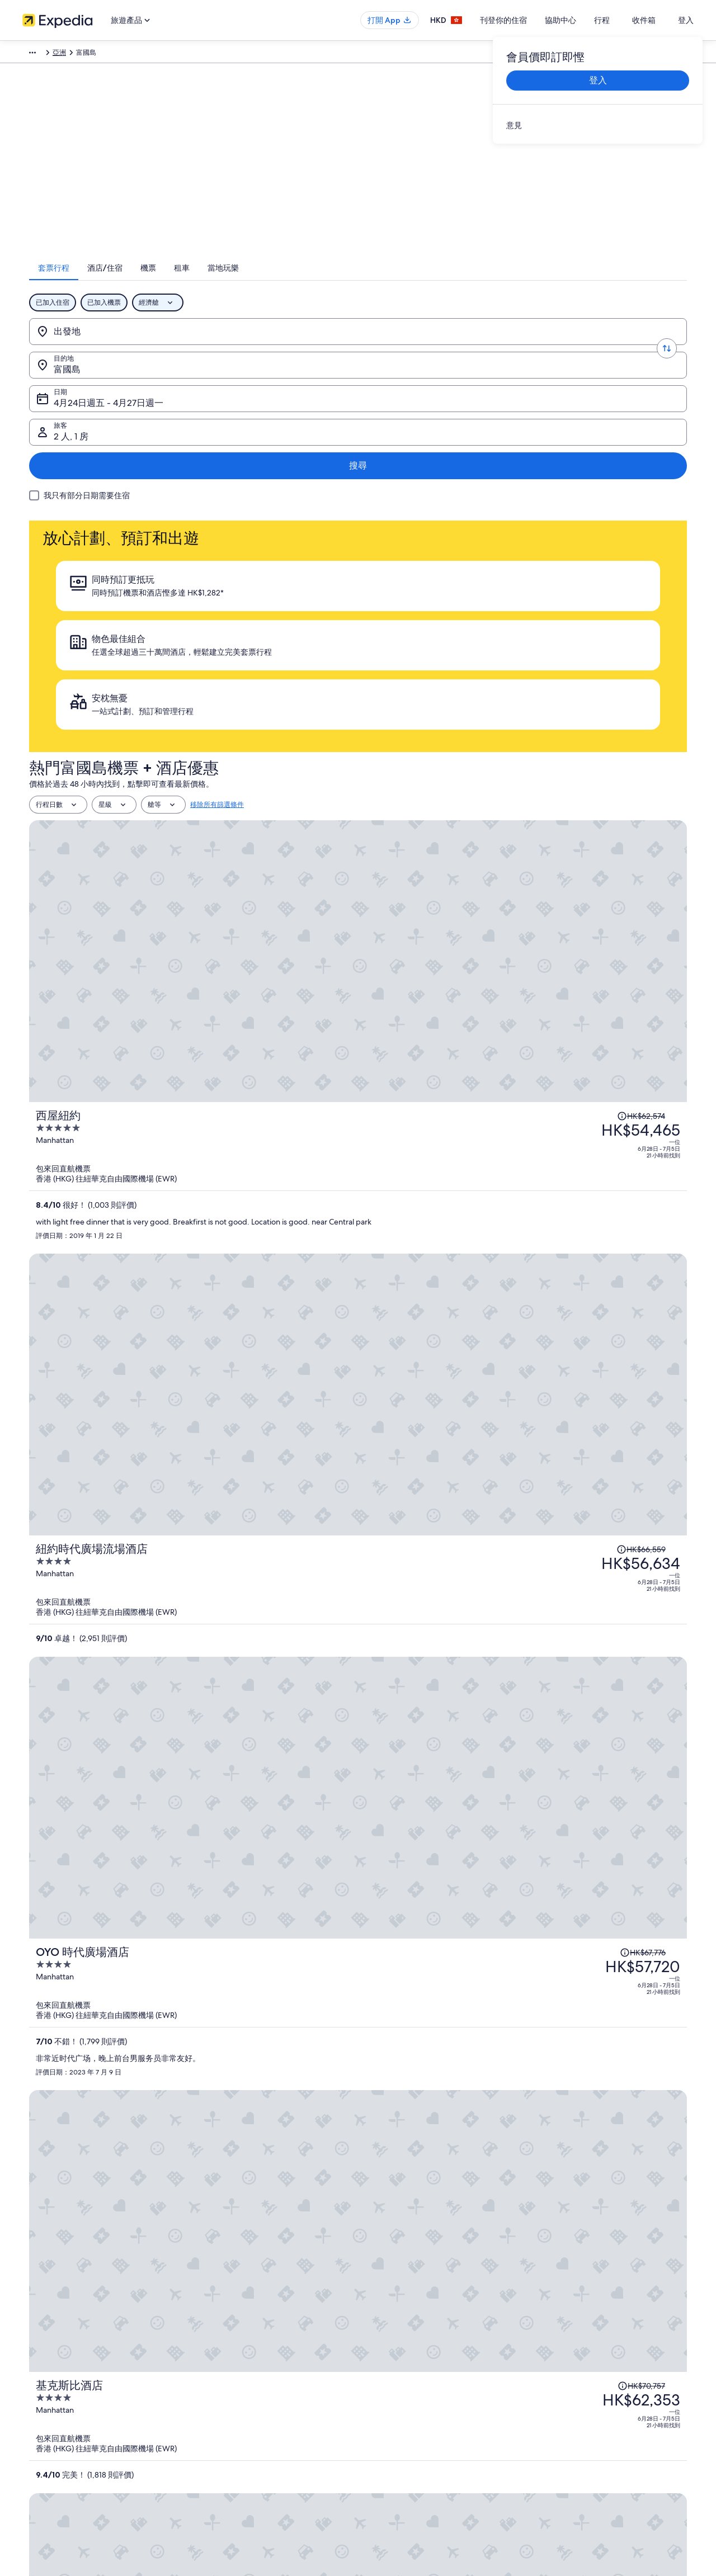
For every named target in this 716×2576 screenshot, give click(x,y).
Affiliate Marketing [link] (50, 2397)
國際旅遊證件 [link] (563, 2397)
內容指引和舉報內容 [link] (399, 2397)
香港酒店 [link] (209, 2325)
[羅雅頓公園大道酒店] (467, 1123)
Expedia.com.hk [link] (46, 54)
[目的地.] (262, 346)
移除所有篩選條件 (217, 549)
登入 (686, 20)
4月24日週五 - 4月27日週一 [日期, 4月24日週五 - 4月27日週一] (419, 350)
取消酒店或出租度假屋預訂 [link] (583, 2343)
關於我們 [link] (35, 2307)
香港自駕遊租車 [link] (219, 2397)
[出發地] (113, 346)
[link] (598, 125)
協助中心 (584, 20)
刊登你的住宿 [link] (42, 2343)
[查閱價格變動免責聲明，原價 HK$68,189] (575, 1089)
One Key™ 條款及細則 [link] (402, 2361)
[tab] (273, 282)
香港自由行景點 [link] (219, 2307)
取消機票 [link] (556, 2325)
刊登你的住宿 (526, 20)
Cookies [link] (381, 2325)
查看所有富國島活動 (358, 1942)
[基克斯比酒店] (467, 1011)
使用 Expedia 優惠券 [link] (573, 2379)
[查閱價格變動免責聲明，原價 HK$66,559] (574, 725)
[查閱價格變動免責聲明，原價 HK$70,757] (576, 977)
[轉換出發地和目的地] (188, 346)
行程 (625, 20)
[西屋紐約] (467, 632)
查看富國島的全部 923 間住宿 (358, 1463)
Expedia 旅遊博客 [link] (222, 2432)
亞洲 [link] (124, 54)
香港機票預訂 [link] (216, 2379)
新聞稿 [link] (32, 2414)
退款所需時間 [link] (563, 2361)
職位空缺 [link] (35, 2325)
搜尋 (656, 346)
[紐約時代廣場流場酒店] (467, 759)
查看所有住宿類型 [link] (222, 2414)
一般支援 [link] (556, 2307)
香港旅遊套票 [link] (216, 2361)
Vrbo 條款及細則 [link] (394, 2379)
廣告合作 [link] (35, 2379)
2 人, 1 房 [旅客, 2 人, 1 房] (568, 350)
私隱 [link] (376, 2307)
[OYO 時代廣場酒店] (467, 885)
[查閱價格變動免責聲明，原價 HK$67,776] (580, 836)
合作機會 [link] (35, 2361)
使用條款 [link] (382, 2343)
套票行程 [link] (94, 54)
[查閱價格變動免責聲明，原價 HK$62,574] (575, 583)
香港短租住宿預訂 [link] (222, 2343)
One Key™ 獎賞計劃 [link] (225, 2450)
